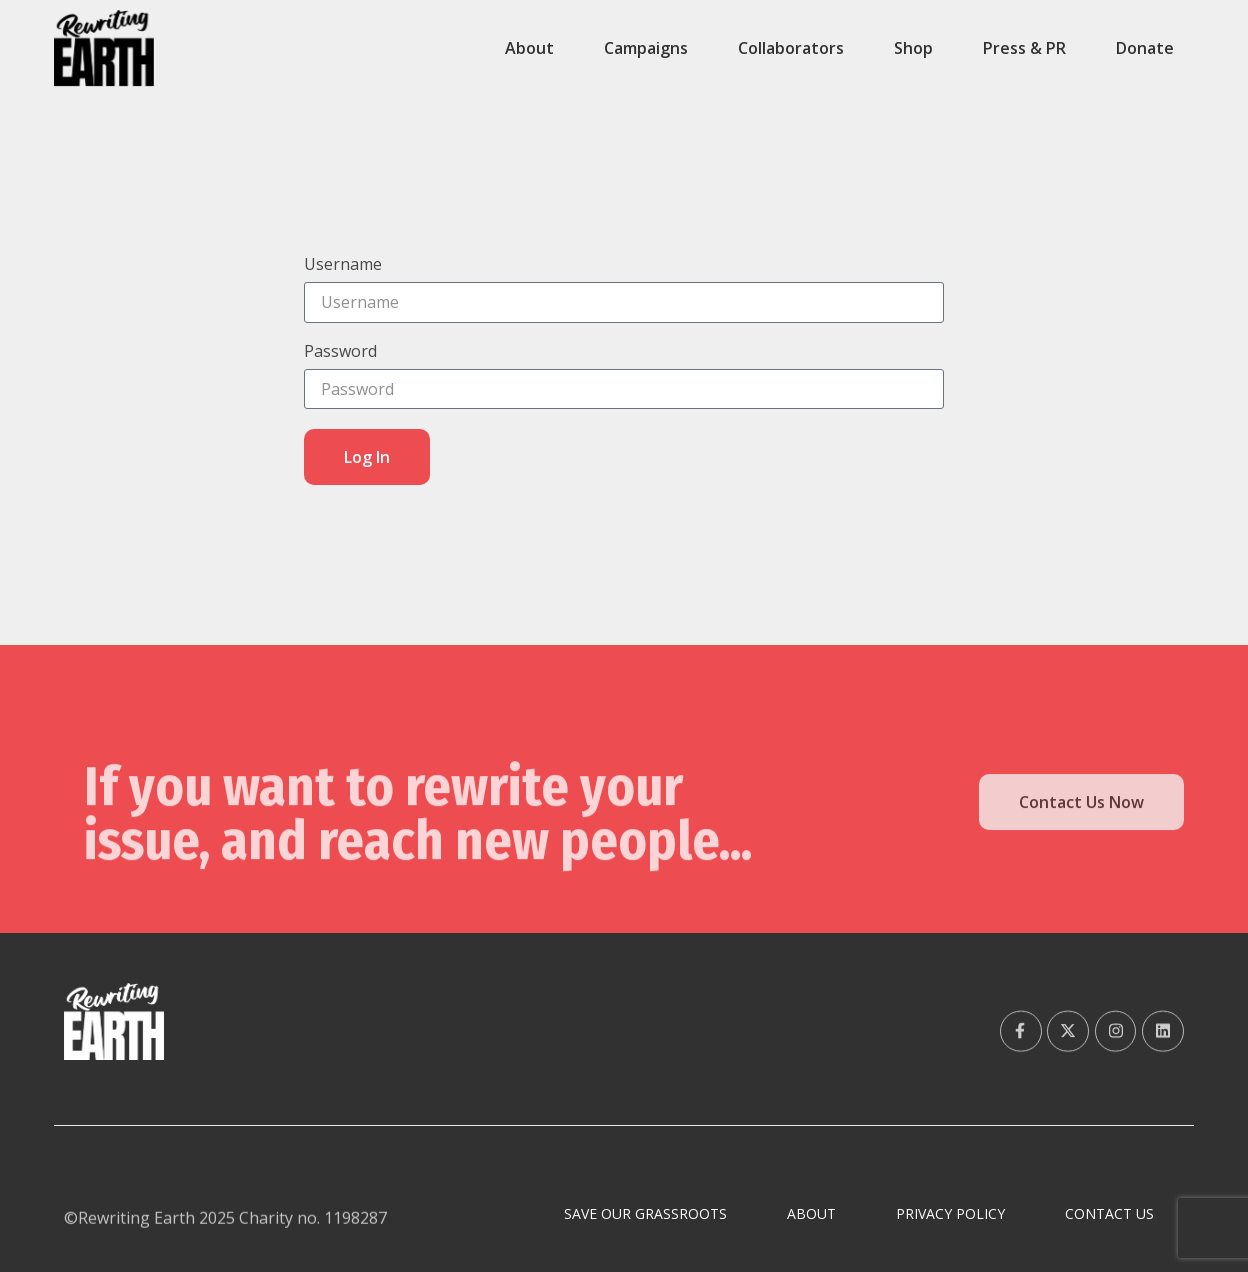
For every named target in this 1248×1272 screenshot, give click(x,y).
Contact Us (1109, 1213)
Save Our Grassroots (645, 1213)
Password (340, 352)
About (529, 48)
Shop (913, 48)
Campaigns (646, 48)
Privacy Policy (950, 1213)
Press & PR (1024, 48)
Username (343, 265)
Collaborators (791, 48)
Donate (1145, 48)
